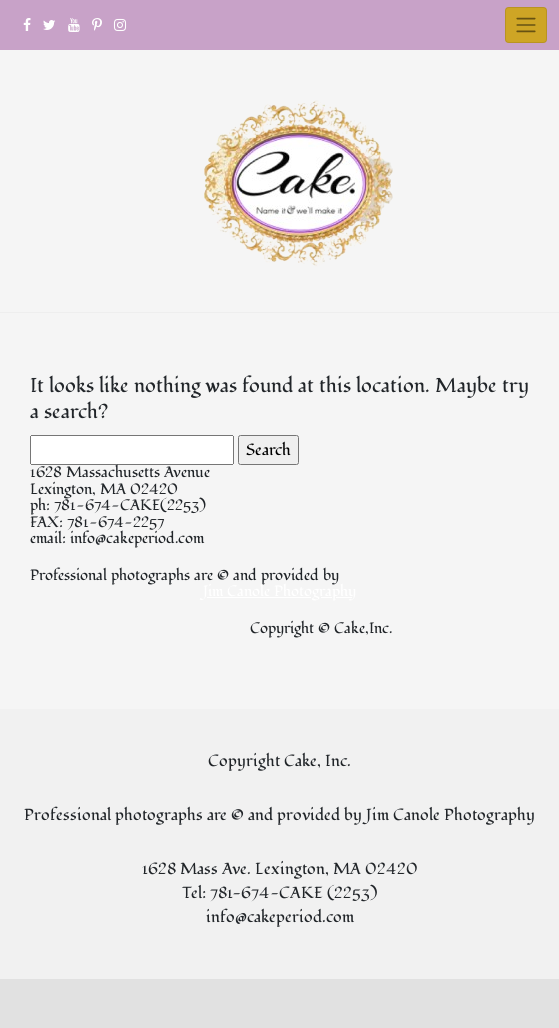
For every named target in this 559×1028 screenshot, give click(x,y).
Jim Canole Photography (279, 591)
